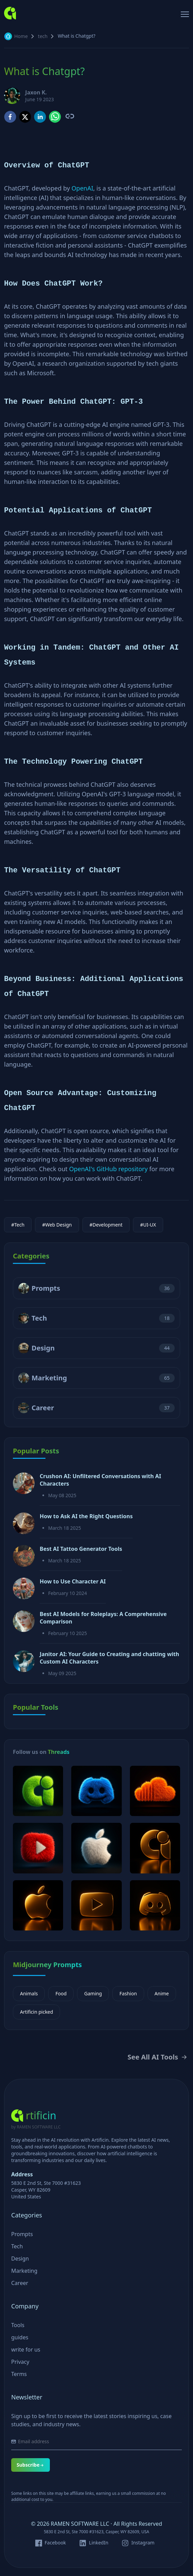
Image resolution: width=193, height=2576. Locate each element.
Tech (39, 1318)
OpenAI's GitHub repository (108, 1169)
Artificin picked (36, 2012)
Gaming (93, 1993)
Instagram (142, 2543)
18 (167, 1318)
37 (167, 1407)
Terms (19, 2374)
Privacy (20, 2361)
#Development (106, 1224)
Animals (29, 1993)
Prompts (46, 1288)
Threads (59, 1752)
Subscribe (30, 2465)
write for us (25, 2349)
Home (21, 36)
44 (167, 1348)
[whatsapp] (55, 117)
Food (60, 1993)
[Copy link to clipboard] (69, 116)
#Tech (17, 1224)
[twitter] (25, 117)
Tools (17, 2325)
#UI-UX (148, 1224)
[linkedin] (40, 117)
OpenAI (82, 188)
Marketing (49, 1377)
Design (43, 1348)
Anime (162, 1993)
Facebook (55, 2543)
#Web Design (57, 1224)
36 (167, 1288)
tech (42, 36)
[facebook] (10, 117)
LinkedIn (98, 2543)
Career (43, 1407)
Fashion (128, 1993)
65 (167, 1378)
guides (19, 2337)
